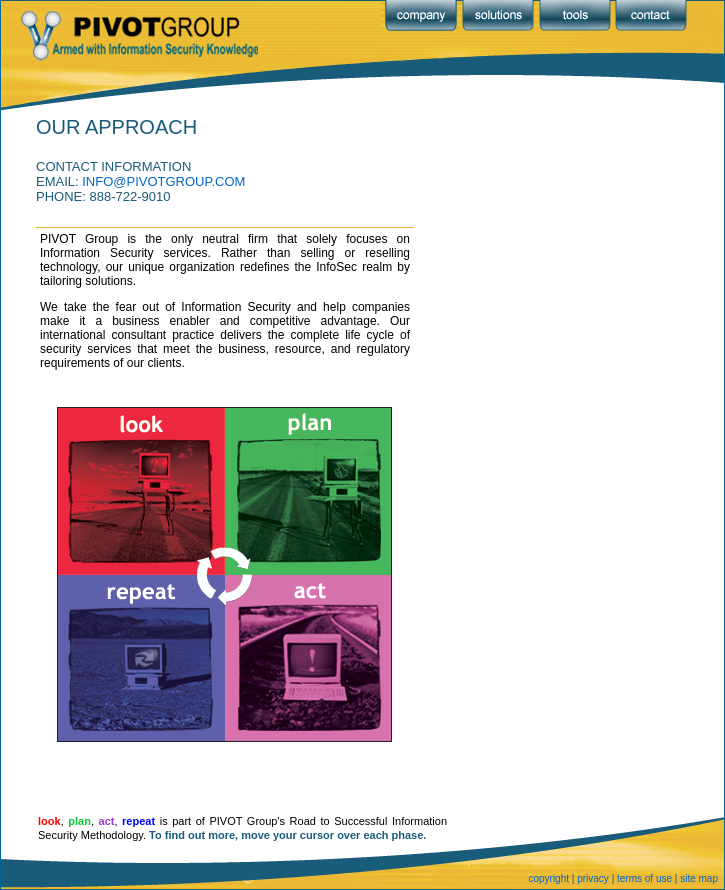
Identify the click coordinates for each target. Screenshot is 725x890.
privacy (593, 878)
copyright (548, 878)
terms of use (644, 878)
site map (699, 878)
